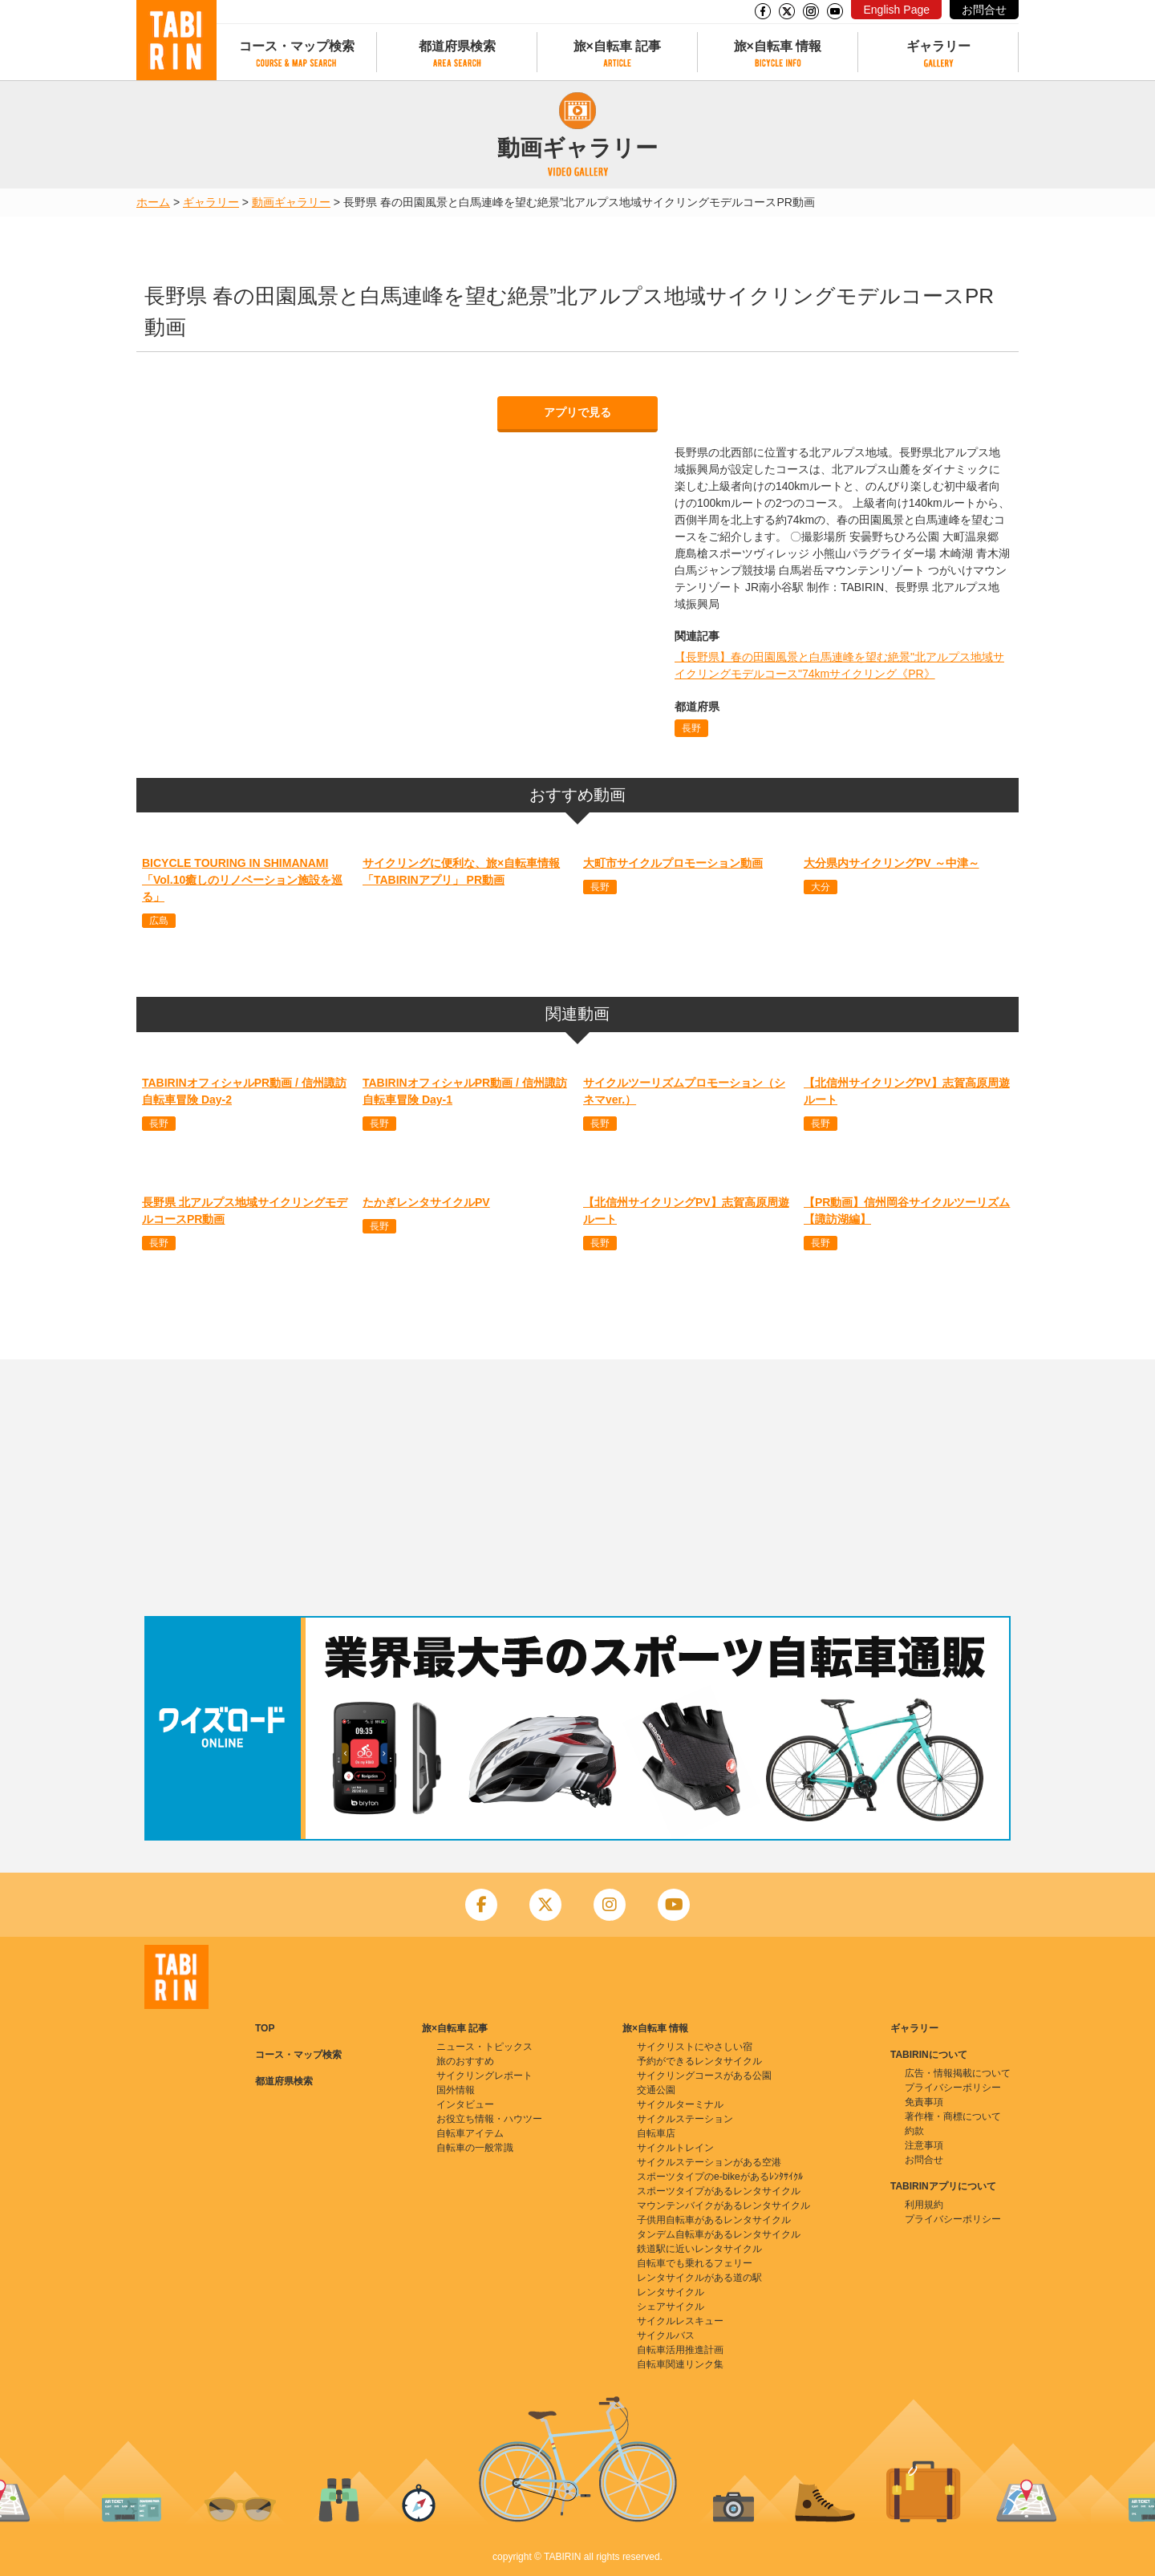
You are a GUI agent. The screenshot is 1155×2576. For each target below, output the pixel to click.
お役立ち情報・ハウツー (489, 2118)
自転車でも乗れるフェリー (694, 2263)
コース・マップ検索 (297, 46)
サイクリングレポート (484, 2075)
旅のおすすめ (465, 2061)
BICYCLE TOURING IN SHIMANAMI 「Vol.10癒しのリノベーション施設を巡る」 (242, 880)
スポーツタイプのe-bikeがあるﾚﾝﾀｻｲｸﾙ (720, 2176)
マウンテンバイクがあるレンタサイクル (723, 2205)
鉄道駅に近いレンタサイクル (699, 2248)
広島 (158, 920)
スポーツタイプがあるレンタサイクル (718, 2191)
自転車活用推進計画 (680, 2349)
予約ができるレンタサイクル (699, 2061)
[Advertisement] (577, 1487)
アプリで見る (577, 412)
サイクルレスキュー (680, 2321)
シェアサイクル (670, 2306)
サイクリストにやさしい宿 (694, 2046)
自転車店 (656, 2133)
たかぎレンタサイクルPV (426, 1202)
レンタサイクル (670, 2292)
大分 (820, 887)
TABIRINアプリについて (943, 2186)
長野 (691, 728)
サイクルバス (666, 2335)
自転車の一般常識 (474, 2147)
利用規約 (924, 2204)
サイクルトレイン (675, 2147)
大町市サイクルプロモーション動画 (673, 863)
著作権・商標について (953, 2116)
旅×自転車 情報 (778, 46)
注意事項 (924, 2145)
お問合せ (984, 9)
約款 (914, 2131)
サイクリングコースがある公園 (704, 2075)
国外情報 (455, 2090)
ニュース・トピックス (484, 2046)
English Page (896, 9)
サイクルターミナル (680, 2104)
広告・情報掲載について (958, 2073)
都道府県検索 (457, 46)
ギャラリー (938, 46)
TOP (264, 2028)
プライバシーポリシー (953, 2087)
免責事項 (924, 2102)
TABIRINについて (928, 2054)
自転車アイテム (470, 2133)
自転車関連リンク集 (680, 2364)
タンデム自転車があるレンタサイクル (718, 2234)
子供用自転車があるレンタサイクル (714, 2220)
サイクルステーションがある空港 (709, 2162)
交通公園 (656, 2090)
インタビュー (465, 2104)
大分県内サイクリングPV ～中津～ (891, 863)
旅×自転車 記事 (617, 46)
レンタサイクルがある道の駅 (699, 2277)
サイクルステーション (685, 2118)
